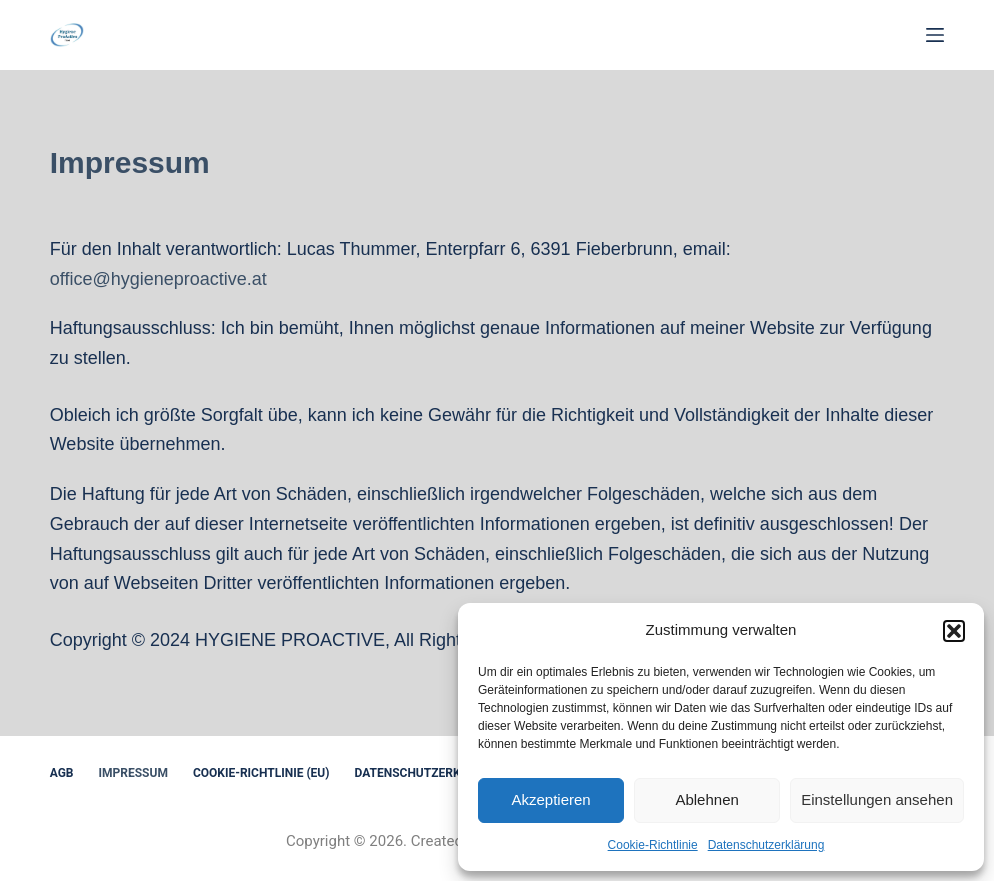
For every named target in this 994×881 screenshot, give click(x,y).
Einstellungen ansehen (877, 799)
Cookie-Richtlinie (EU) (261, 773)
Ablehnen (706, 799)
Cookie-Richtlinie (653, 845)
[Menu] (935, 35)
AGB (62, 773)
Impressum (133, 773)
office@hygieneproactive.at (158, 279)
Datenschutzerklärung (766, 845)
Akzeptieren (550, 799)
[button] (954, 631)
